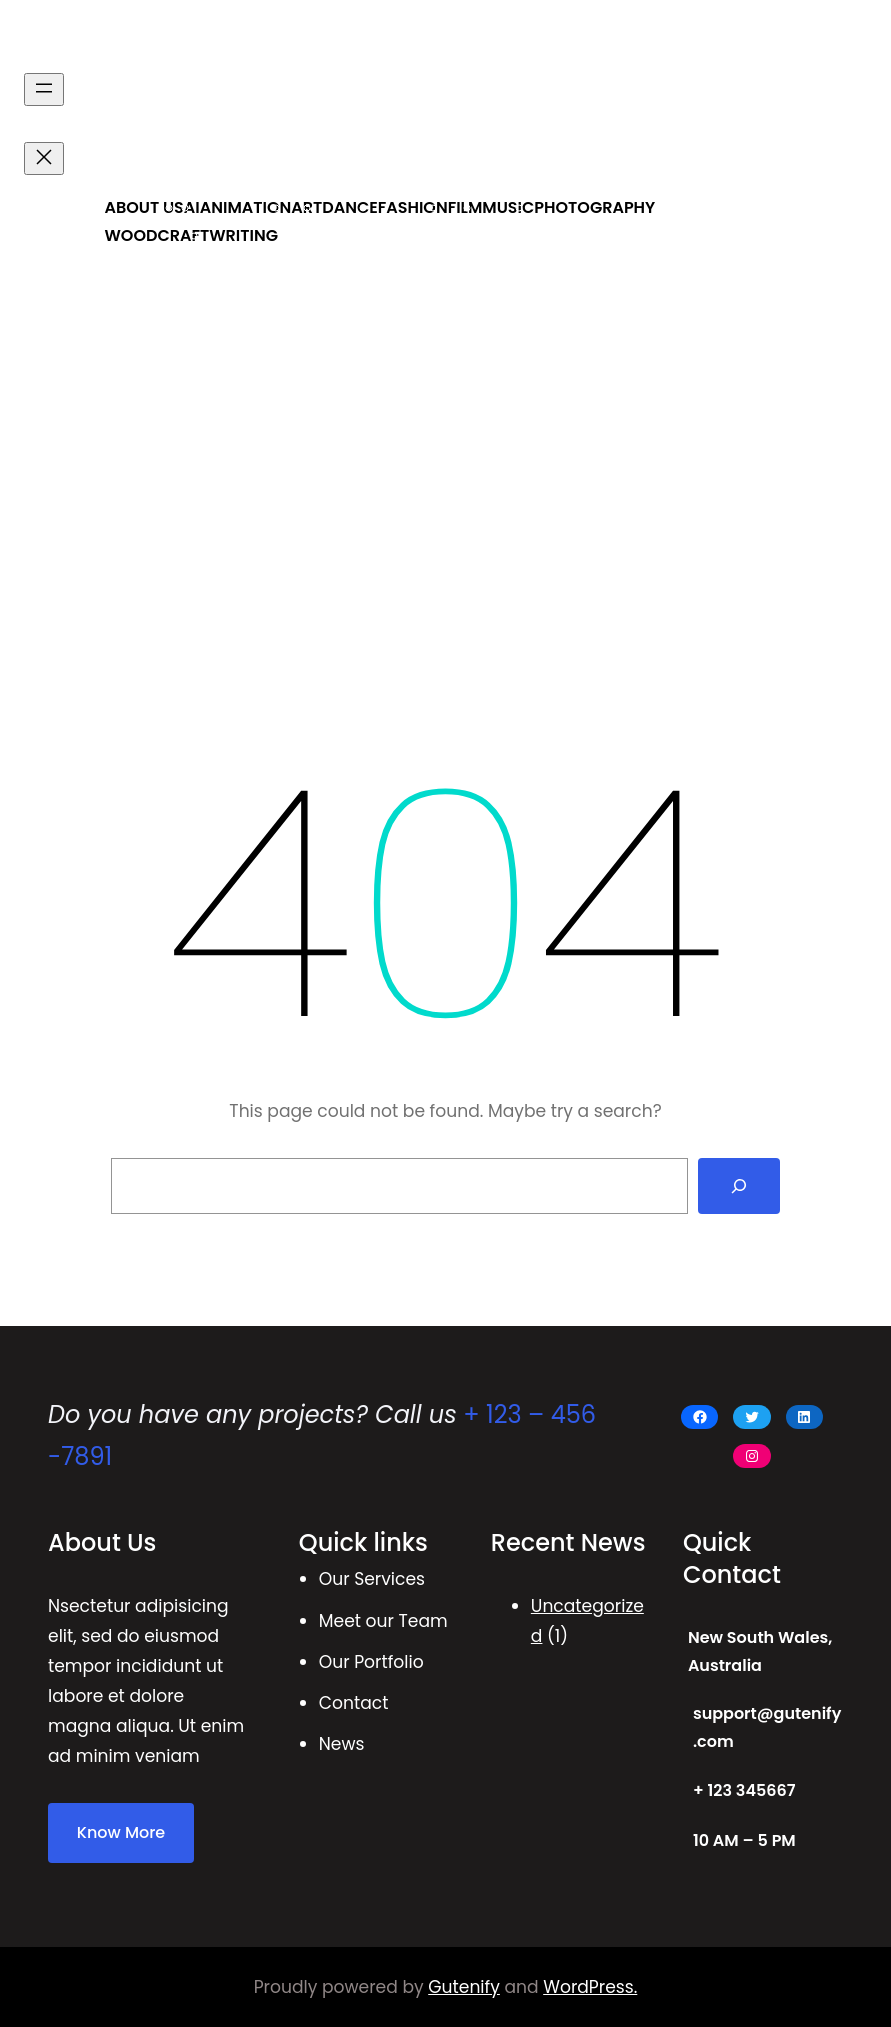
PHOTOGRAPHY (594, 207)
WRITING (243, 235)
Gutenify (464, 1987)
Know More (121, 1832)
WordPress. (590, 1987)
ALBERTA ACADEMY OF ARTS (212, 38)
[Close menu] (44, 158)
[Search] (739, 1186)
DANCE (350, 207)
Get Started (805, 167)
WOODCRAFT (156, 235)
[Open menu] (44, 89)
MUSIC (508, 207)
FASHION (413, 207)
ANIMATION (246, 207)
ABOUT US (143, 207)
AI (192, 207)
